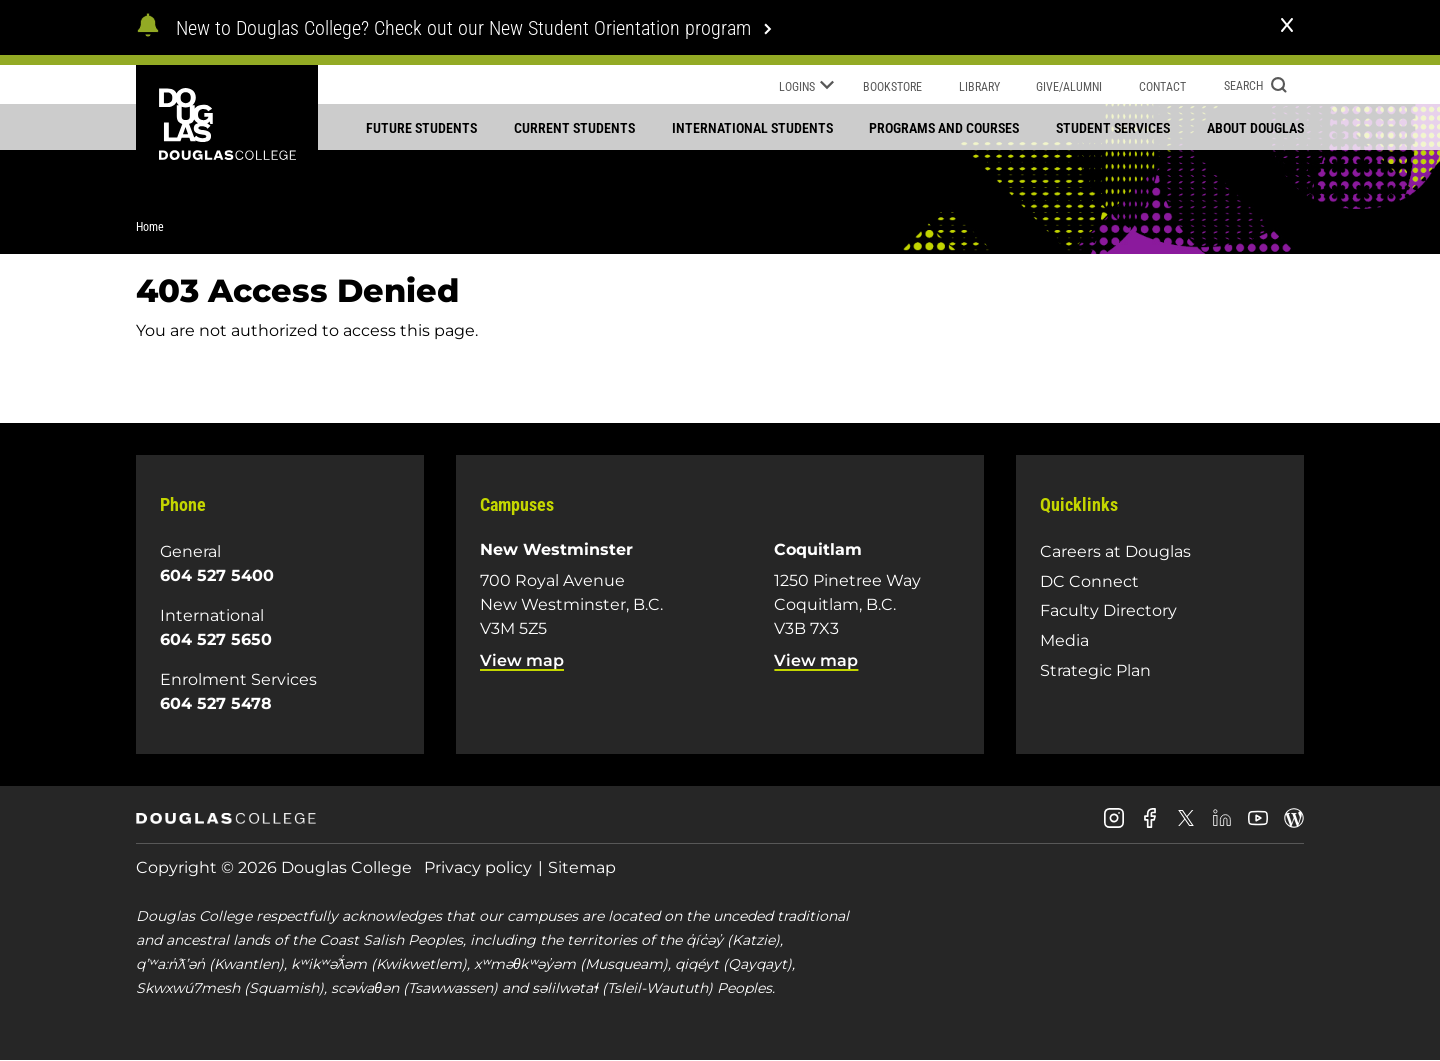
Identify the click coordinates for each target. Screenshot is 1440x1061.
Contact (1162, 87)
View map (522, 660)
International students (752, 128)
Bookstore (892, 87)
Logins (806, 88)
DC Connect (1089, 581)
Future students (421, 128)
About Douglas (1255, 128)
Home (150, 227)
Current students (574, 128)
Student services (1113, 128)
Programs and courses (944, 128)
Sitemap (582, 867)
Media (1064, 640)
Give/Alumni (1069, 87)
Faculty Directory (1108, 610)
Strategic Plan (1095, 670)
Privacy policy (478, 867)
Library (979, 87)
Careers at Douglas (1115, 551)
